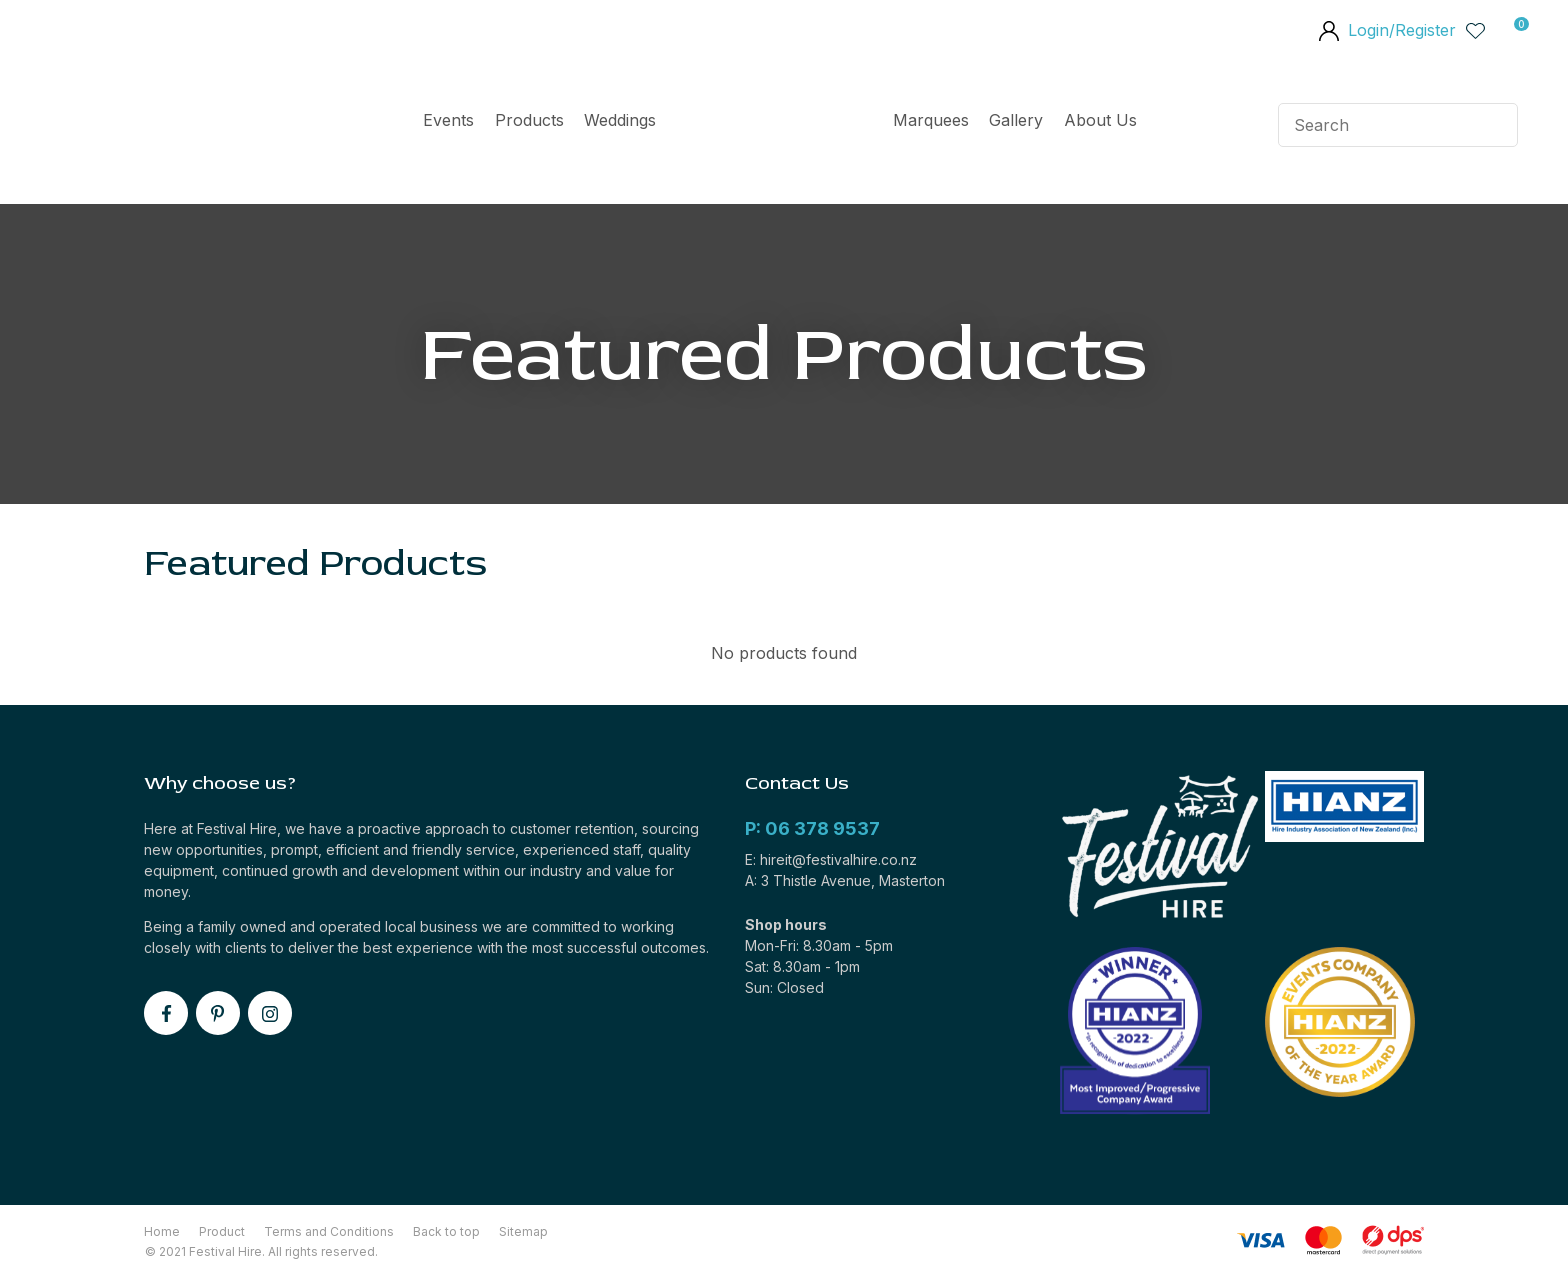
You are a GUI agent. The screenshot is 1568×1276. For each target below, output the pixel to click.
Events (448, 120)
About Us (1100, 120)
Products (529, 120)
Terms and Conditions (329, 1231)
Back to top (446, 1231)
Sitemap (523, 1231)
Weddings (620, 120)
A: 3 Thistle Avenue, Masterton (845, 880)
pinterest (218, 1013)
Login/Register (1402, 30)
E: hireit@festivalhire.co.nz (831, 859)
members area (1328, 33)
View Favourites (1476, 30)
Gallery (1016, 120)
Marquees (931, 120)
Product (222, 1231)
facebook (166, 1013)
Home (774, 125)
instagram (270, 1013)
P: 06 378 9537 (812, 828)
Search (1494, 125)
